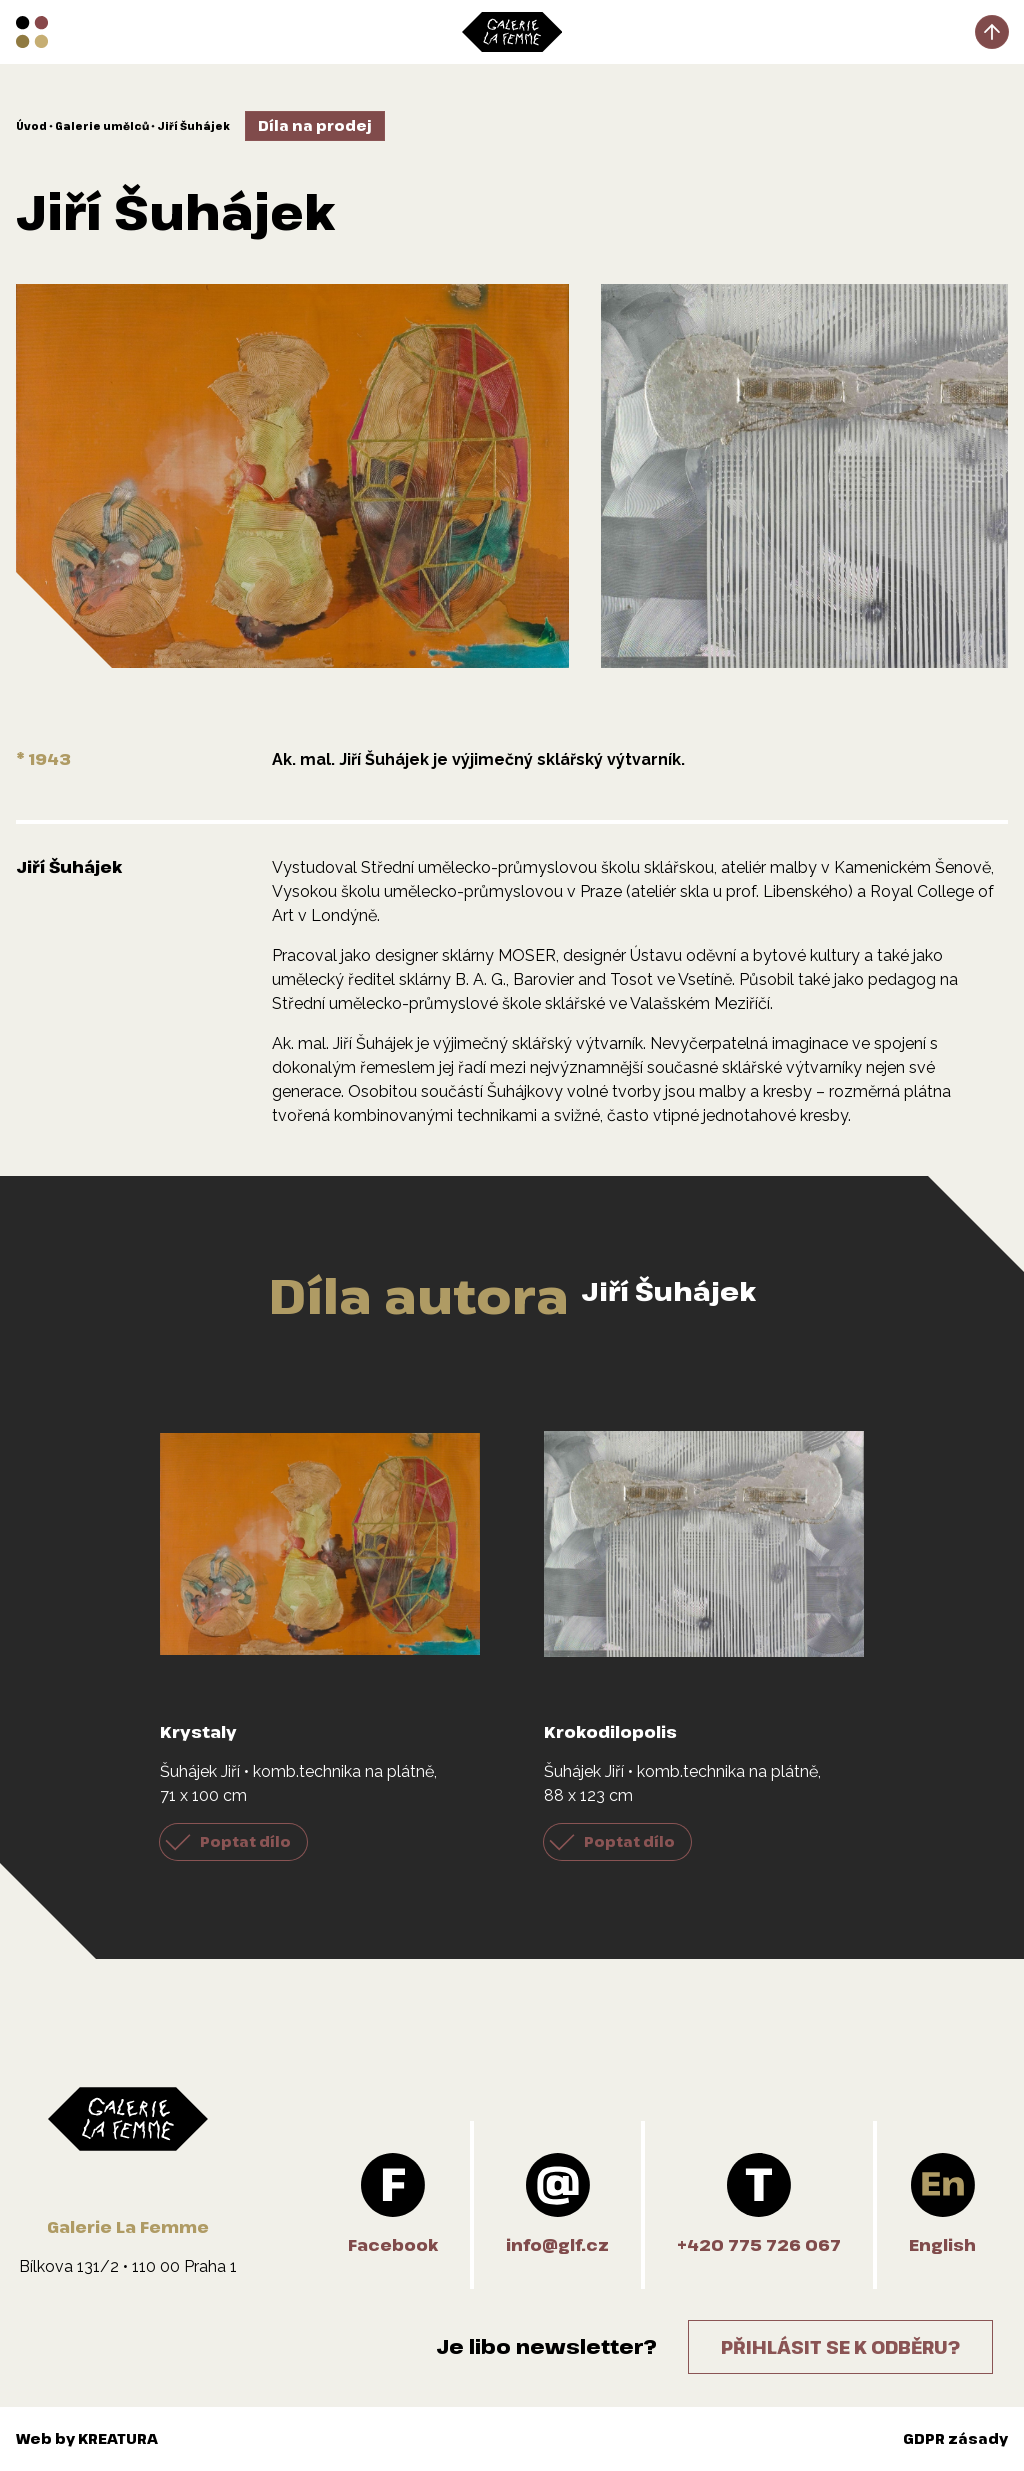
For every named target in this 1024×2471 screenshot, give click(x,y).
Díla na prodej (315, 125)
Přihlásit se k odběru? (840, 2347)
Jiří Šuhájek (193, 126)
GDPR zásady (955, 2438)
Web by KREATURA (87, 2438)
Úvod (31, 126)
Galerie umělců (102, 126)
